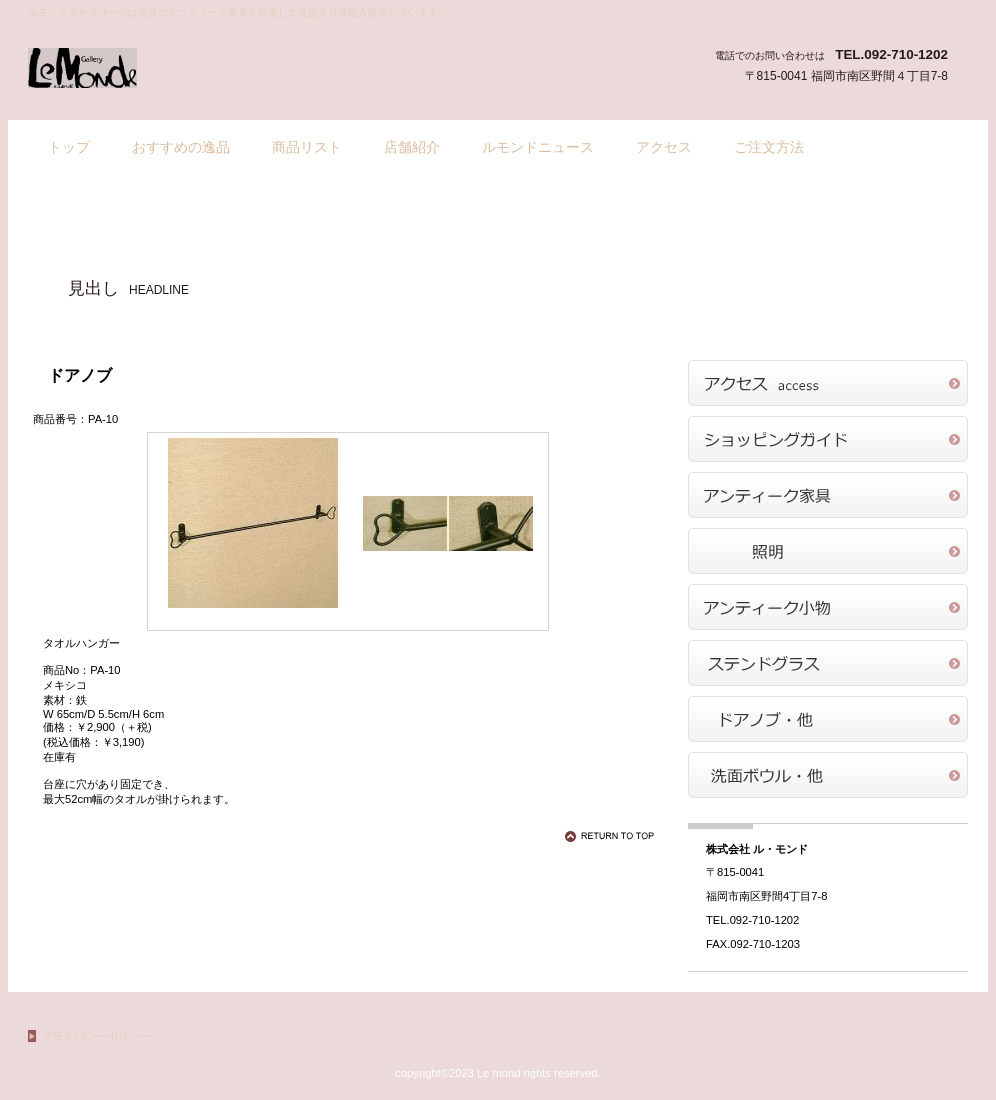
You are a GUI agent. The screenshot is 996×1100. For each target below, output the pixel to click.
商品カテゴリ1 (828, 495)
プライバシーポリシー (96, 1036)
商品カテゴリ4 (828, 663)
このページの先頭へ (613, 836)
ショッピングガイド (828, 439)
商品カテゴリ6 (828, 775)
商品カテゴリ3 (828, 607)
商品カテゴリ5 (828, 719)
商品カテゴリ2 (828, 551)
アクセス (828, 383)
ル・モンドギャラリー (228, 68)
